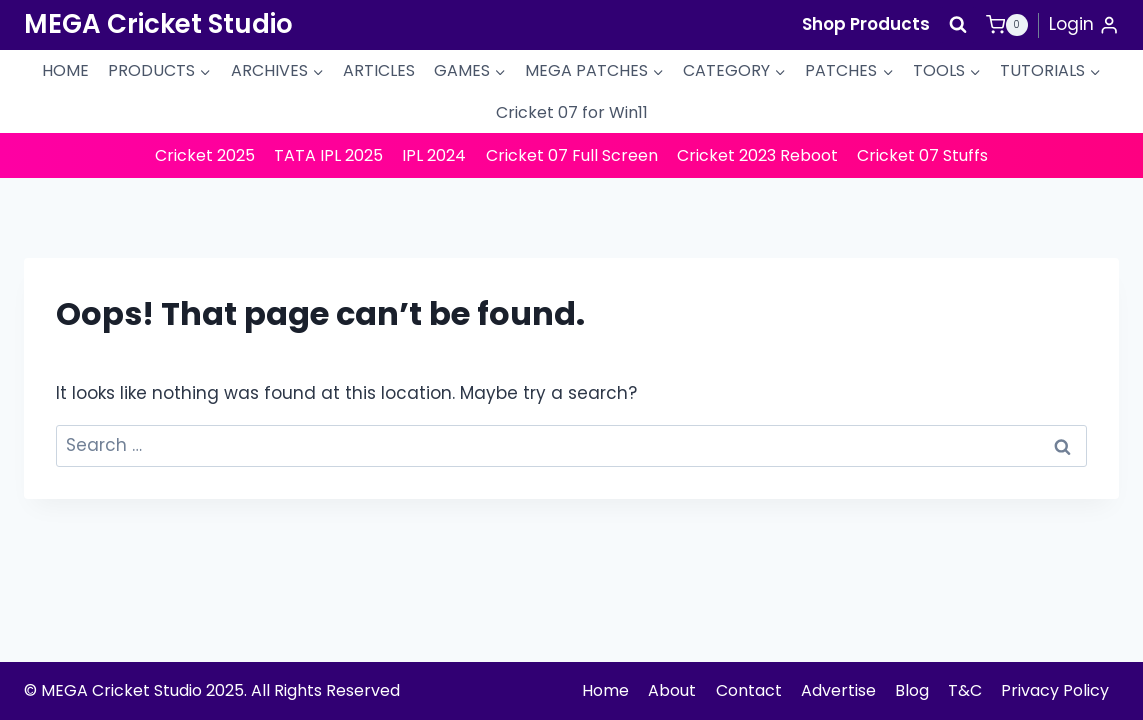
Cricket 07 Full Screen (572, 155)
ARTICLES (379, 70)
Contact (749, 690)
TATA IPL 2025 (328, 155)
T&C (965, 690)
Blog (912, 690)
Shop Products (866, 24)
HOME (65, 70)
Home (605, 690)
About (672, 690)
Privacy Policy (1055, 690)
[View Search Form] (958, 25)
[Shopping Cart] (1007, 25)
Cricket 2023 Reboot (757, 155)
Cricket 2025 (205, 155)
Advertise (838, 690)
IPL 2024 (434, 155)
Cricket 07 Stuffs (922, 155)
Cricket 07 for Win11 (572, 112)
